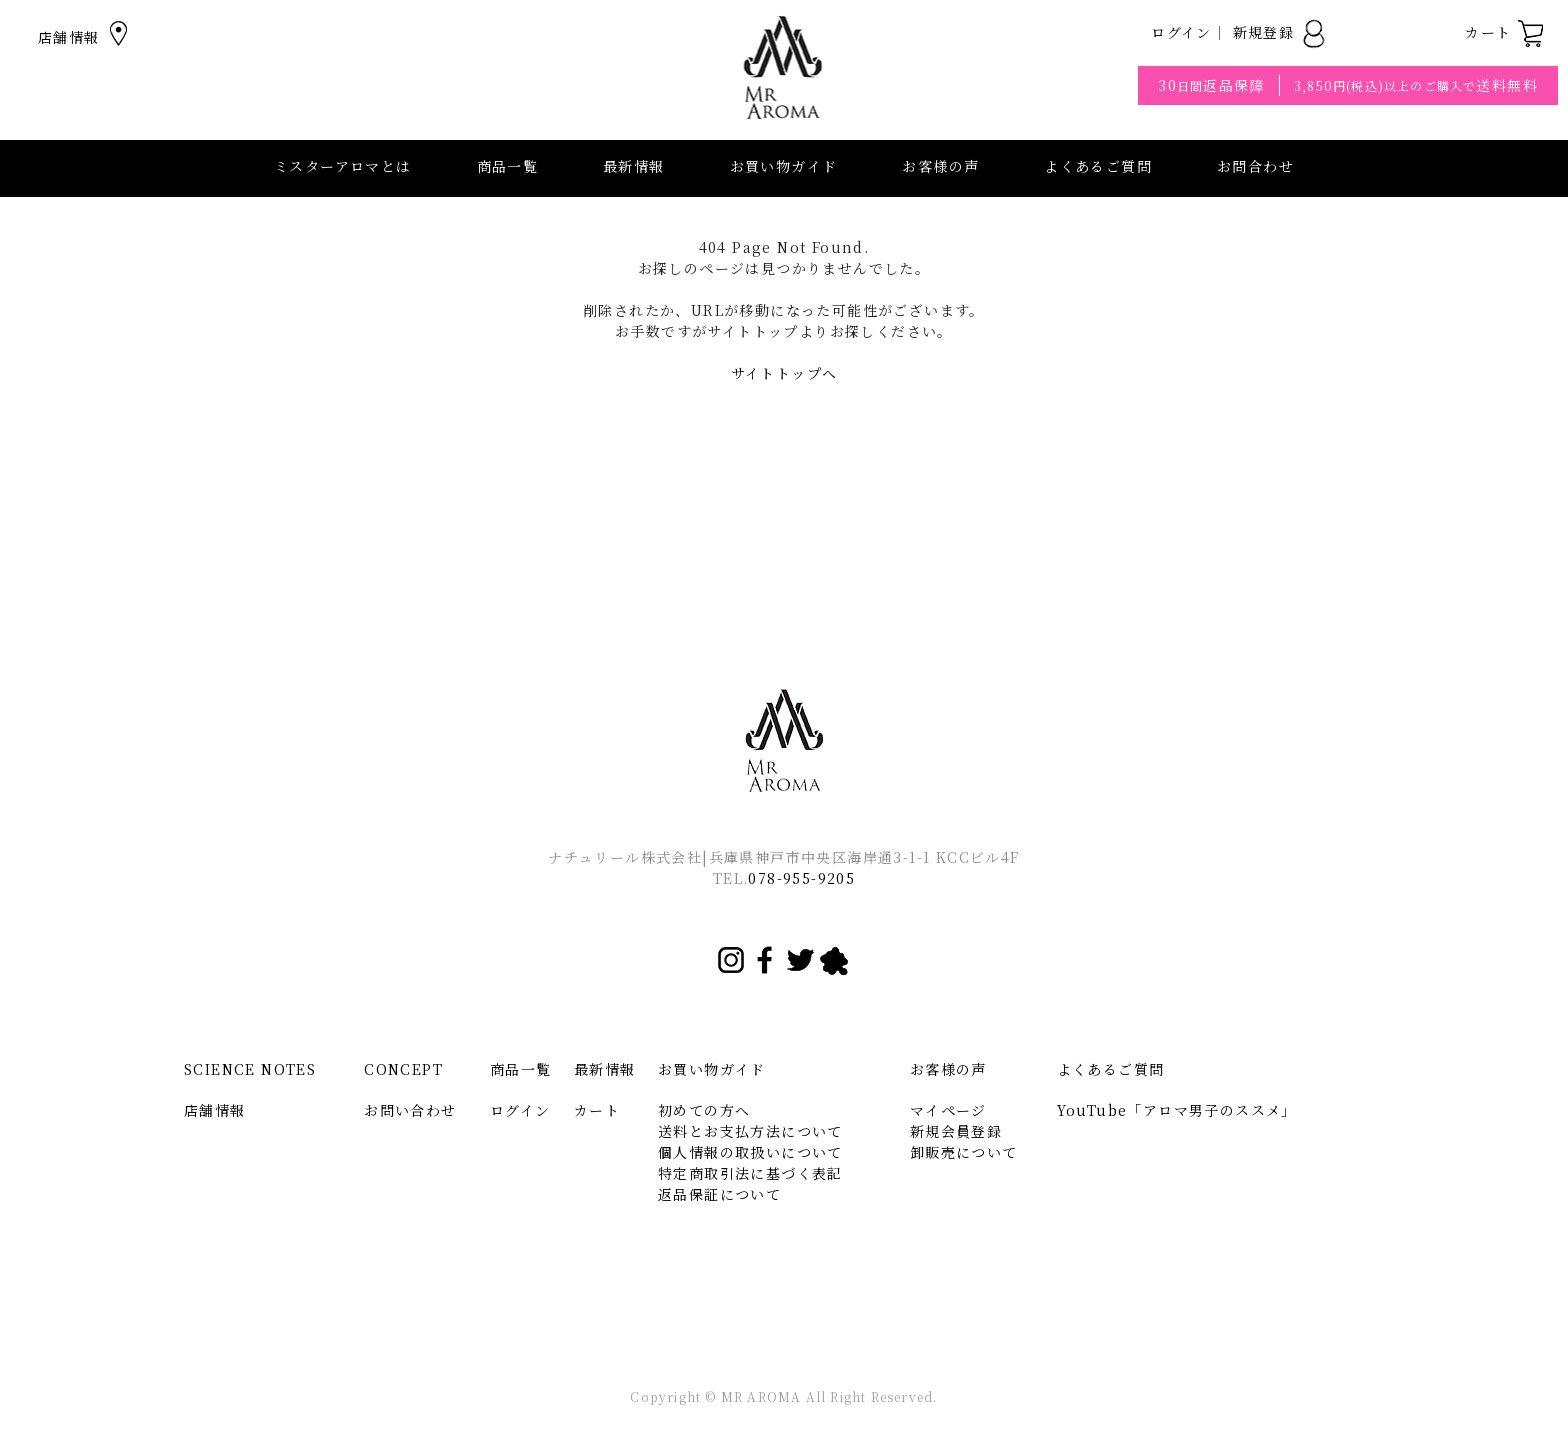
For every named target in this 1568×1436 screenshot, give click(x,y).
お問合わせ (1255, 166)
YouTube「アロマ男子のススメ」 (1177, 1110)
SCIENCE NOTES (250, 1069)
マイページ (948, 1110)
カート (1505, 32)
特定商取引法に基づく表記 (750, 1173)
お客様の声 (940, 166)
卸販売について (964, 1152)
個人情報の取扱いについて (750, 1152)
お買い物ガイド (712, 1069)
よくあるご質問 (1098, 166)
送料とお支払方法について (750, 1131)
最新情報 (634, 166)
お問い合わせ (410, 1110)
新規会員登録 (956, 1131)
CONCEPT (403, 1069)
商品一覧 (508, 166)
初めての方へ (704, 1110)
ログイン (1181, 32)
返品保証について (719, 1194)
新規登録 (1280, 32)
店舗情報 (85, 37)
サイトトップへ (784, 373)
